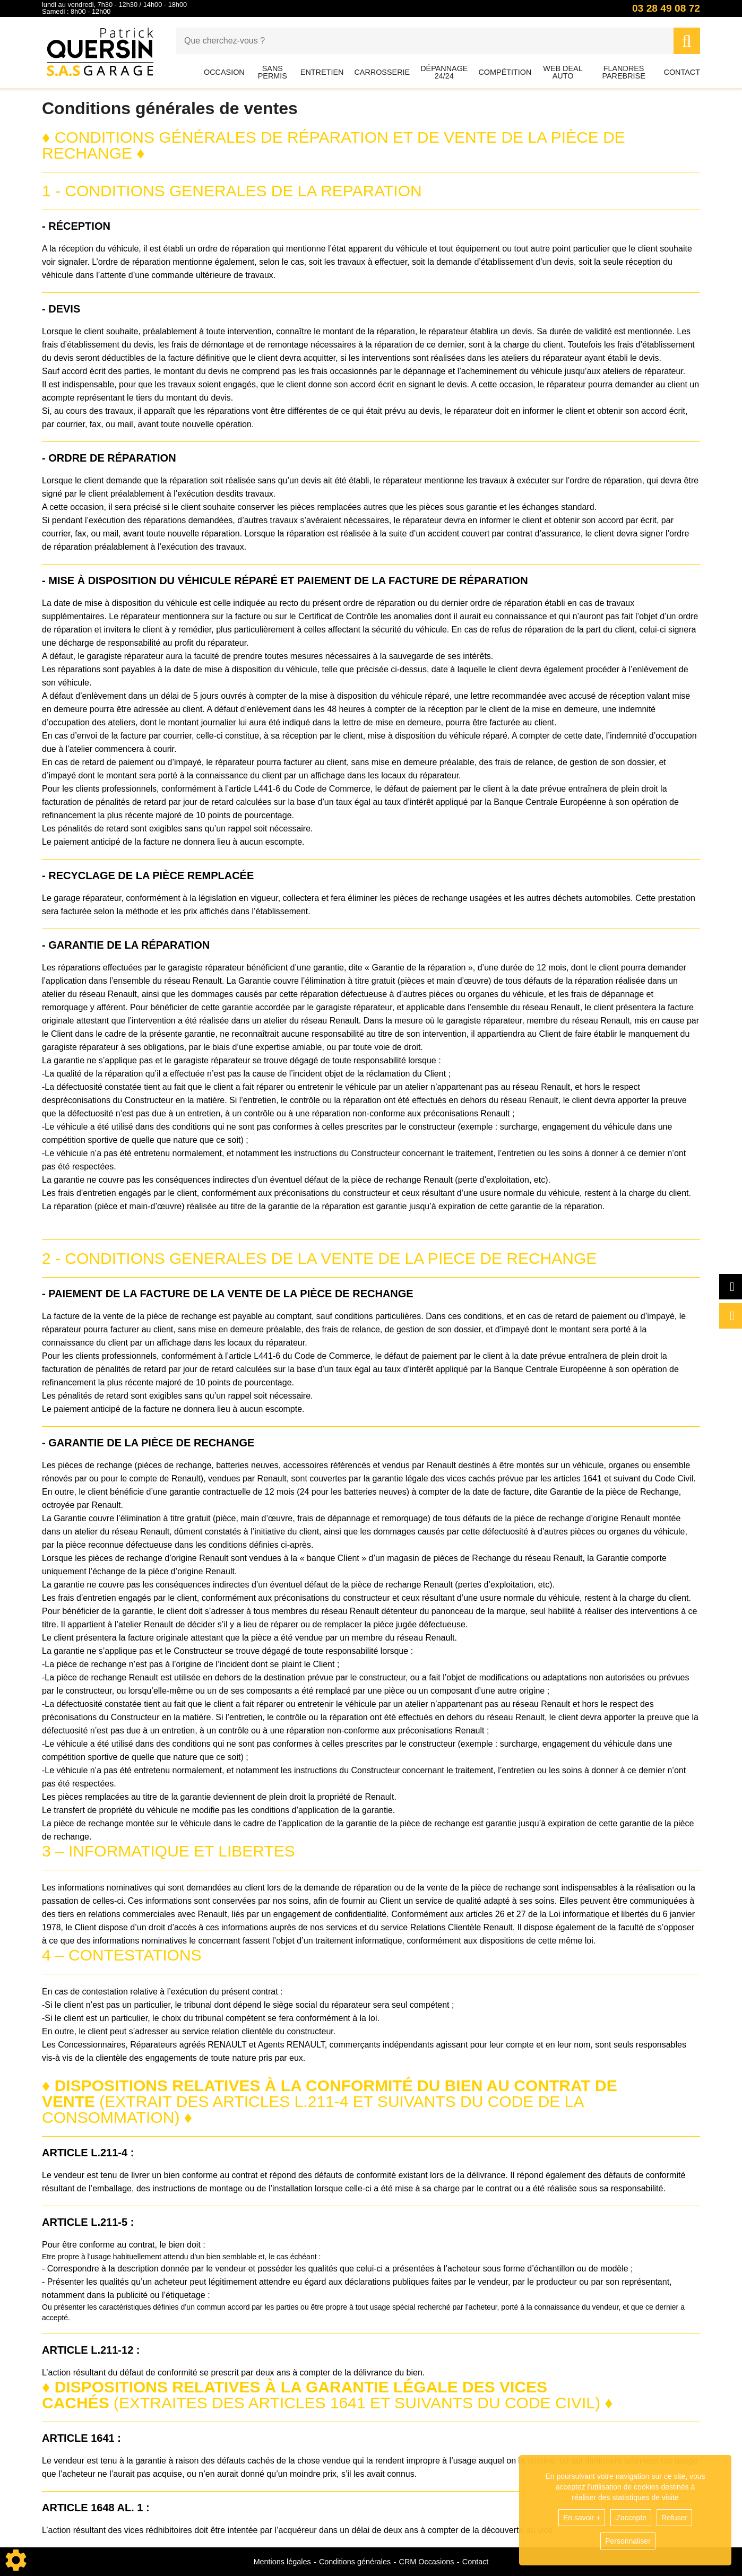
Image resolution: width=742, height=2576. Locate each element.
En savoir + (581, 2517)
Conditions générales (355, 2561)
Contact (682, 72)
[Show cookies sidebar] (16, 2560)
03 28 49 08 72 (666, 8)
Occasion (224, 72)
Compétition (504, 72)
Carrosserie (382, 72)
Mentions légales (282, 2561)
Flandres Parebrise (623, 72)
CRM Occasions (426, 2561)
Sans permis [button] (272, 72)
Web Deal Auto (562, 72)
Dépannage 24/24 (444, 72)
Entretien (322, 72)
